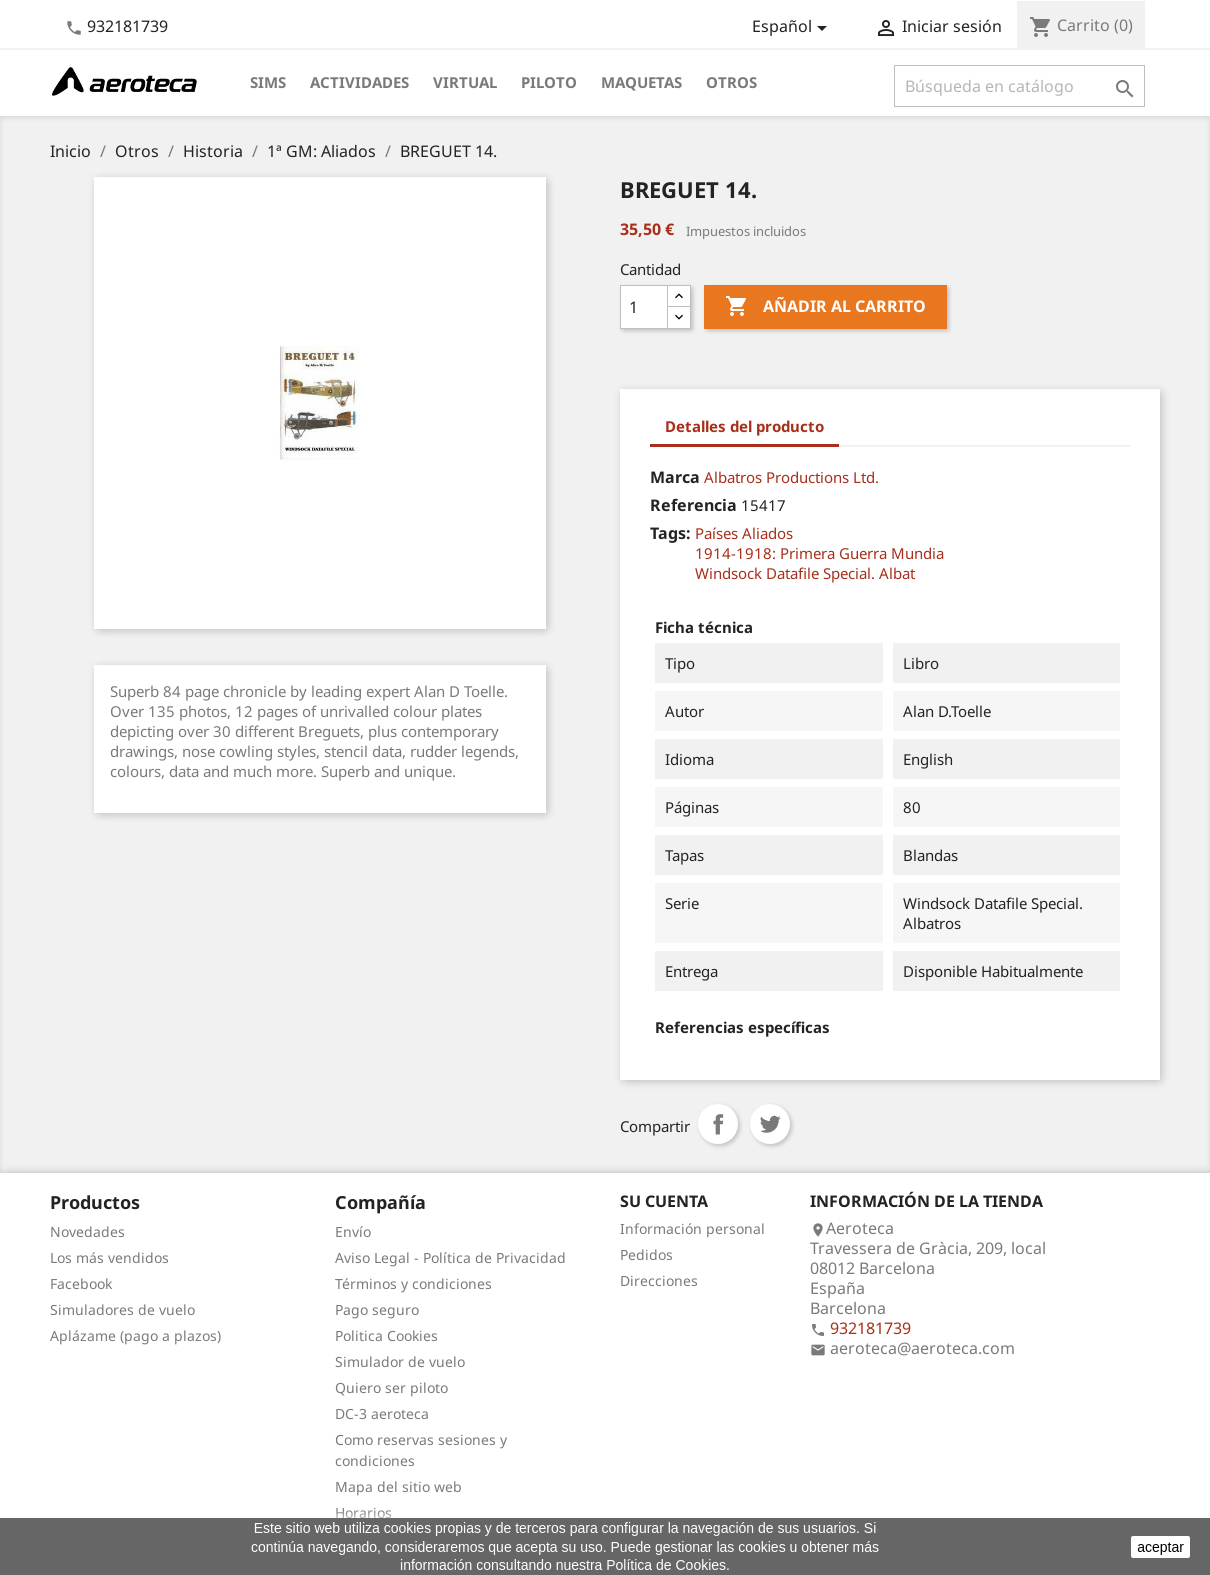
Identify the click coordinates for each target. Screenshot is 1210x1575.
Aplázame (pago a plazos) (135, 1335)
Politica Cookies (386, 1335)
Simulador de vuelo (400, 1361)
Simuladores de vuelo (122, 1309)
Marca (675, 477)
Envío (353, 1231)
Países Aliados (744, 533)
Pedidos (646, 1254)
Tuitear (770, 1124)
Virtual (465, 82)
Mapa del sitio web (398, 1486)
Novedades (87, 1231)
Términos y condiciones (413, 1283)
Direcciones (659, 1280)
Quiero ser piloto (391, 1387)
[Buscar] (1019, 86)
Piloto (549, 82)
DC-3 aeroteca (382, 1413)
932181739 (127, 26)
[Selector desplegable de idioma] (793, 28)
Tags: (670, 533)
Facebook (81, 1283)
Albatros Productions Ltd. (791, 477)
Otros (731, 82)
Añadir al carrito (825, 307)
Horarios (363, 1512)
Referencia (693, 505)
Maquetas (641, 82)
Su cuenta (664, 1201)
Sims (268, 82)
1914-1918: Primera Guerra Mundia (819, 553)
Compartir (718, 1124)
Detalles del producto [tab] (744, 426)
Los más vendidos (109, 1257)
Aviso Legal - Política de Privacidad (450, 1257)
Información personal (692, 1228)
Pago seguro (377, 1309)
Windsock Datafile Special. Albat (805, 573)
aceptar (1160, 1547)
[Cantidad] (644, 307)
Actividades (359, 82)
